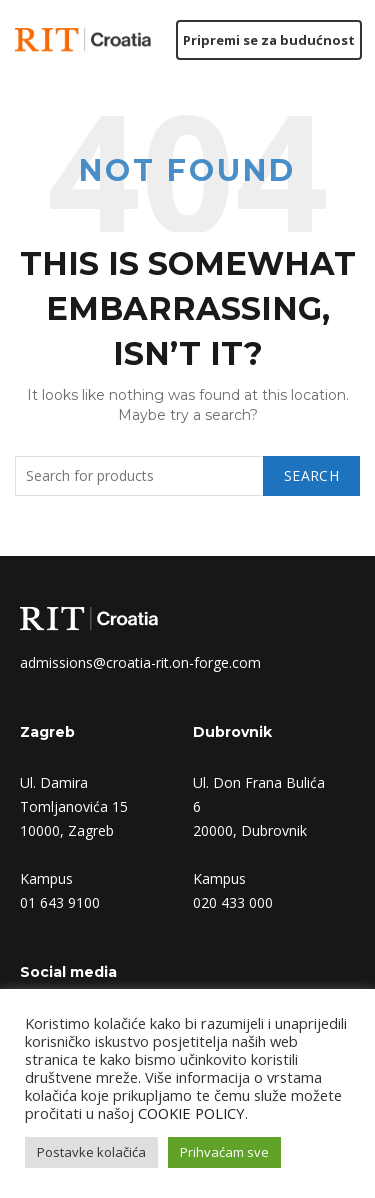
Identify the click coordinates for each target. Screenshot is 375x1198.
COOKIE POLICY (191, 1113)
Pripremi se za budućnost (269, 40)
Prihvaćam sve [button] (224, 1152)
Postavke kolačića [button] (91, 1152)
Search (311, 475)
